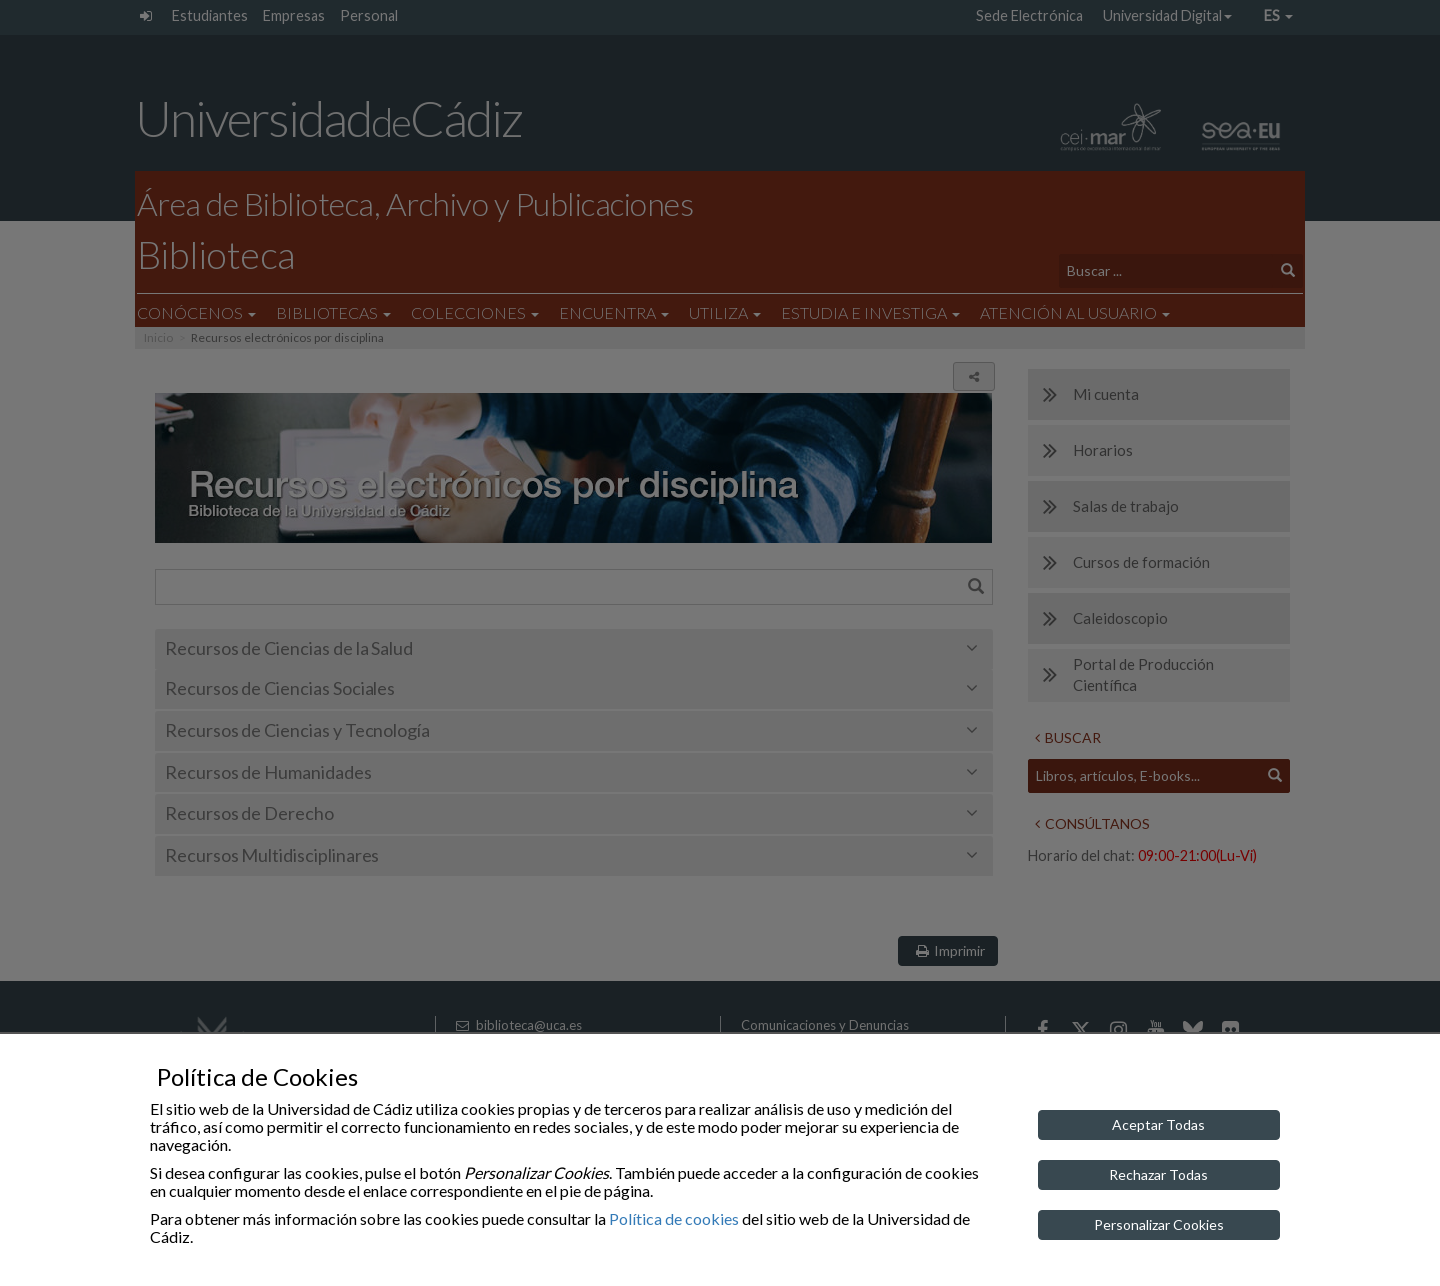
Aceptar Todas (1158, 1124)
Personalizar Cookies (1159, 1224)
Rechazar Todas (1158, 1174)
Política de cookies (674, 1218)
